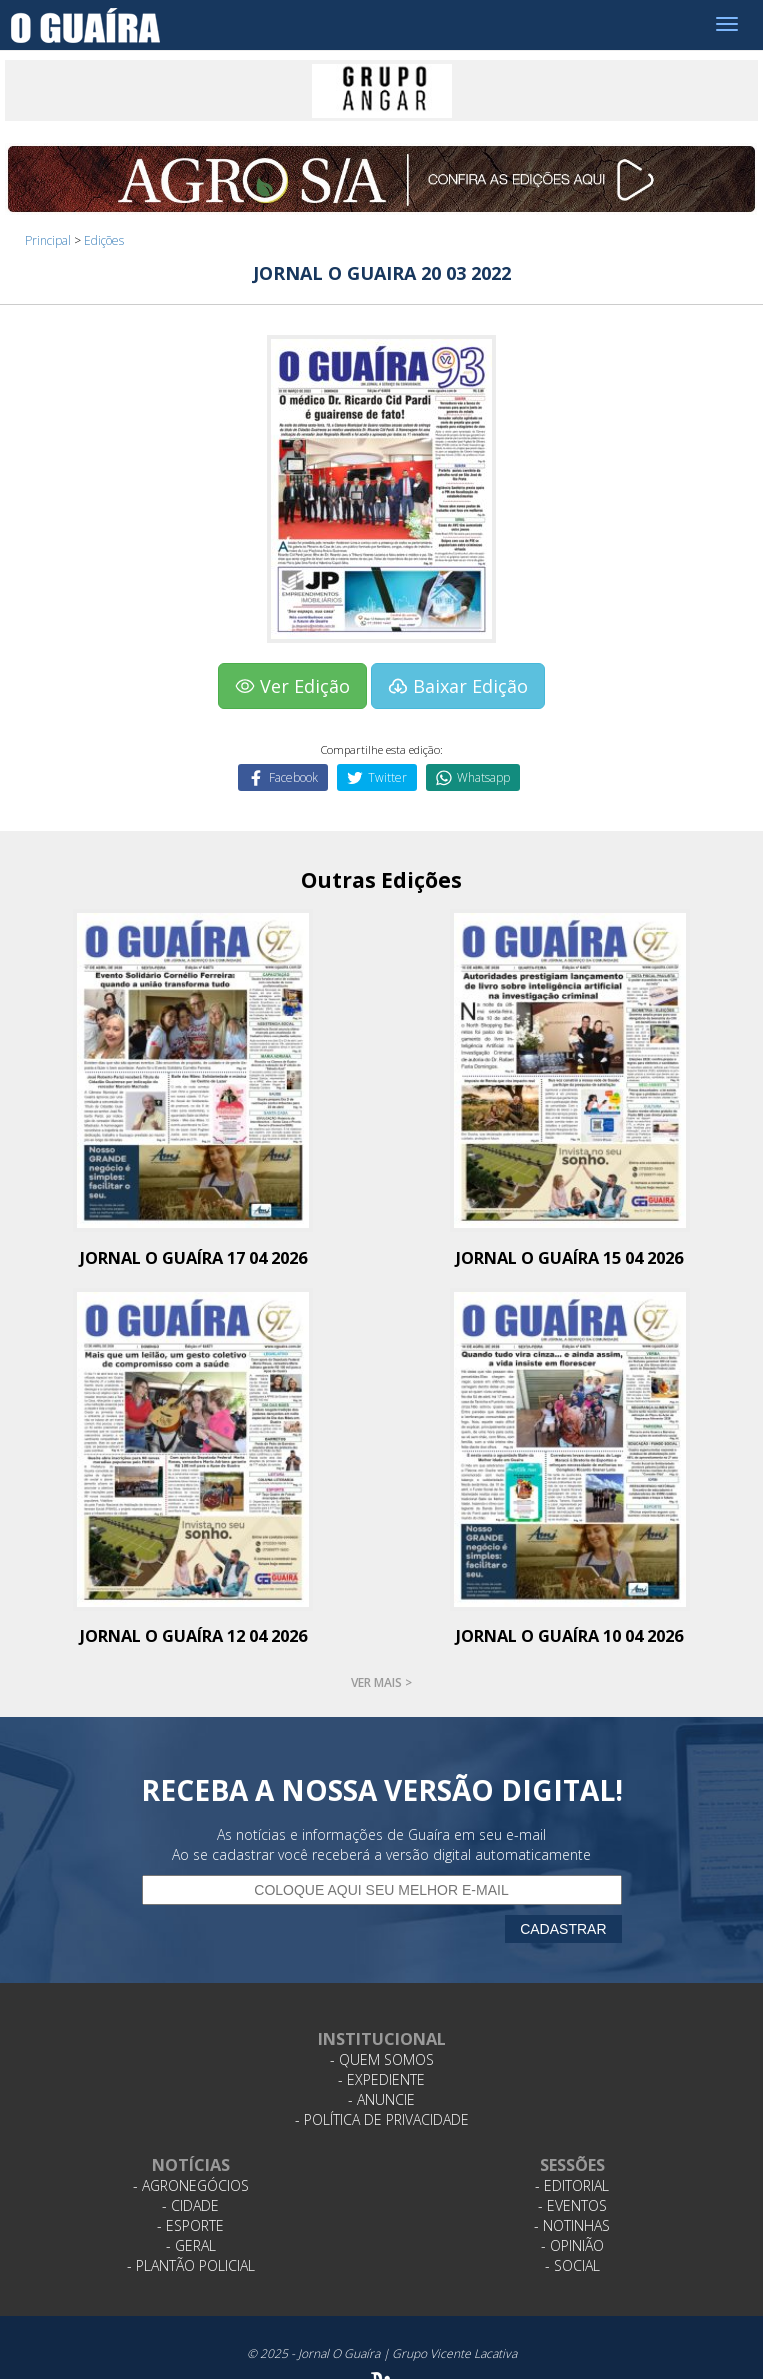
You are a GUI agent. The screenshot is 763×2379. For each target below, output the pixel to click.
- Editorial (572, 2185)
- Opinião (572, 2245)
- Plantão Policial (191, 2265)
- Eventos (572, 2205)
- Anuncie (381, 2099)
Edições (104, 240)
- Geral (191, 2245)
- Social (572, 2265)
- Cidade (190, 2205)
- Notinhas (572, 2225)
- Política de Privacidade (382, 2119)
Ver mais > (381, 1682)
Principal (48, 240)
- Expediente (381, 2079)
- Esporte (190, 2225)
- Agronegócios (191, 2185)
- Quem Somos (382, 2059)
